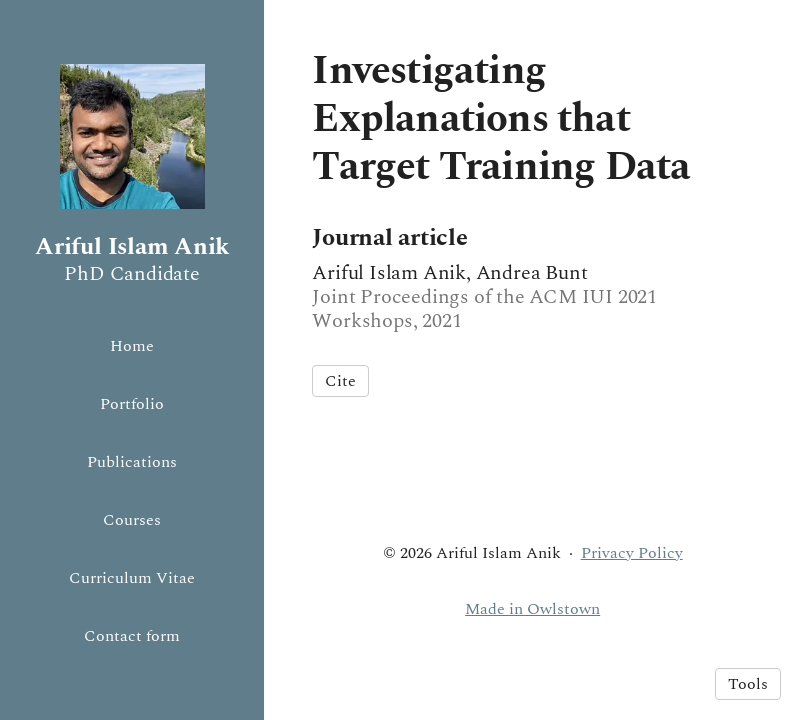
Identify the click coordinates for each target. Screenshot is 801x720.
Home (132, 346)
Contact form (132, 636)
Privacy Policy (632, 553)
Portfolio (132, 404)
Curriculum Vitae (132, 578)
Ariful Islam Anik (132, 247)
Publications (132, 462)
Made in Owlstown (532, 609)
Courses (132, 520)
